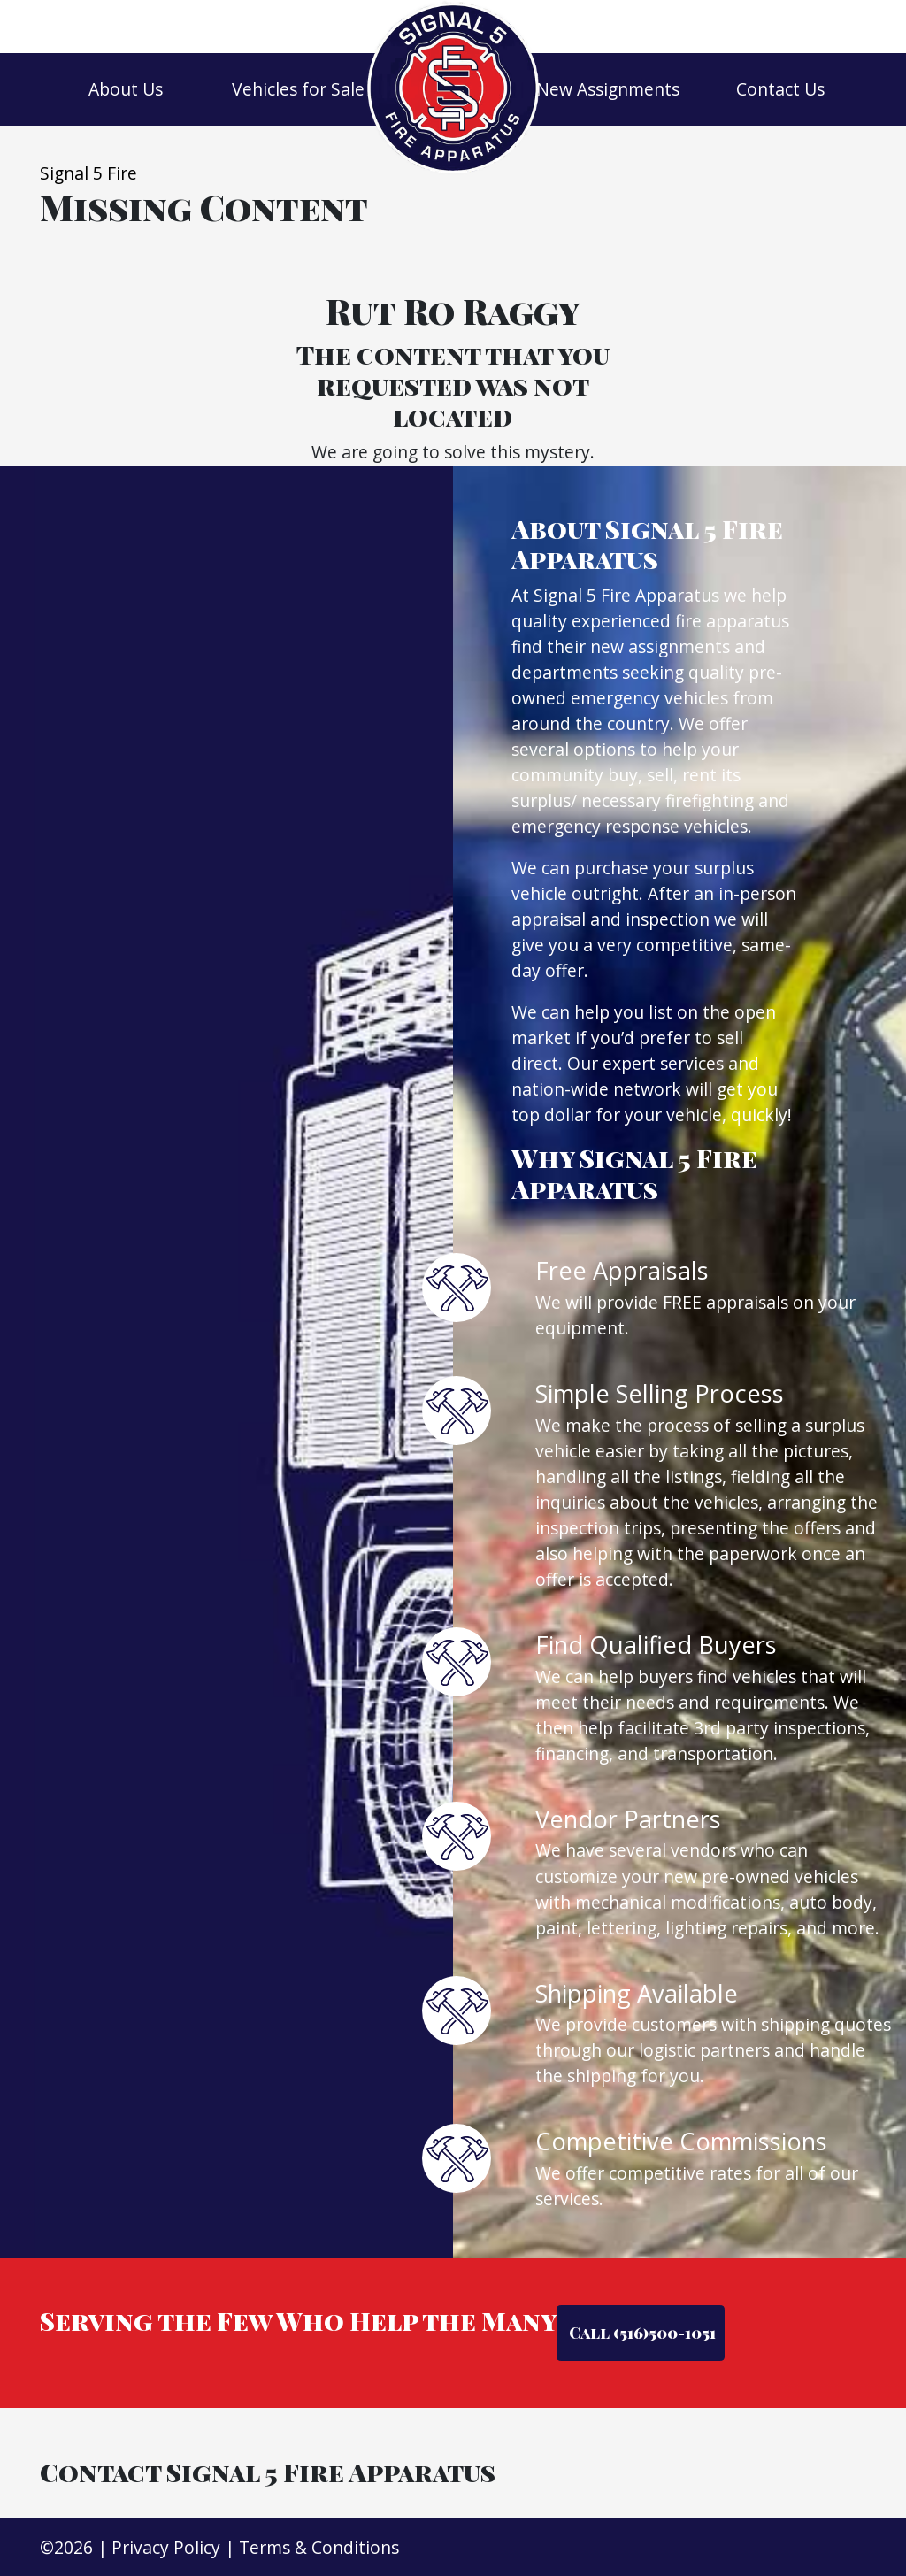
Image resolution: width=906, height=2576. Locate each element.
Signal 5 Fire (88, 173)
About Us (125, 89)
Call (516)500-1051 (640, 2332)
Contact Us (780, 89)
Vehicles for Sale (298, 89)
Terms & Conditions (319, 2547)
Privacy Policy (165, 2547)
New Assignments (608, 89)
